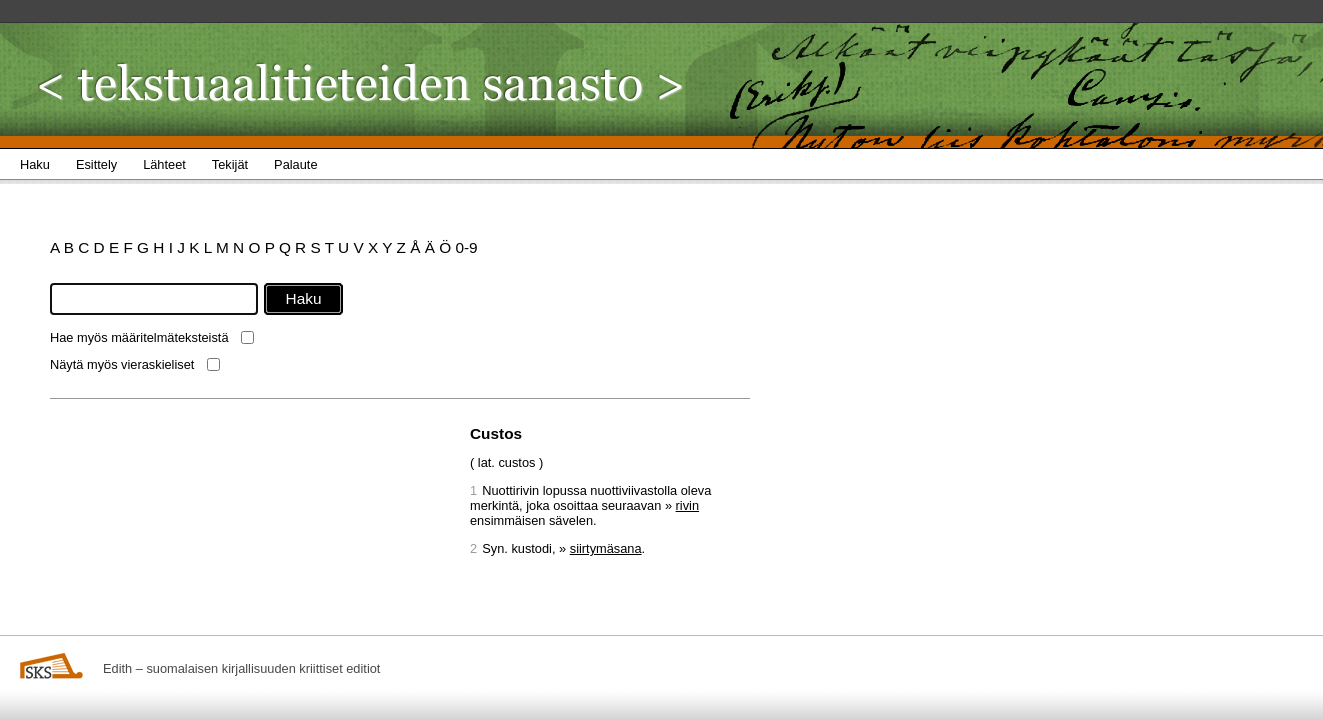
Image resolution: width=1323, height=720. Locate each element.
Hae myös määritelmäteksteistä (139, 337)
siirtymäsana (606, 548)
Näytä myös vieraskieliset (122, 364)
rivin (687, 505)
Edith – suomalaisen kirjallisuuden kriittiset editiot (241, 668)
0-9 (466, 247)
